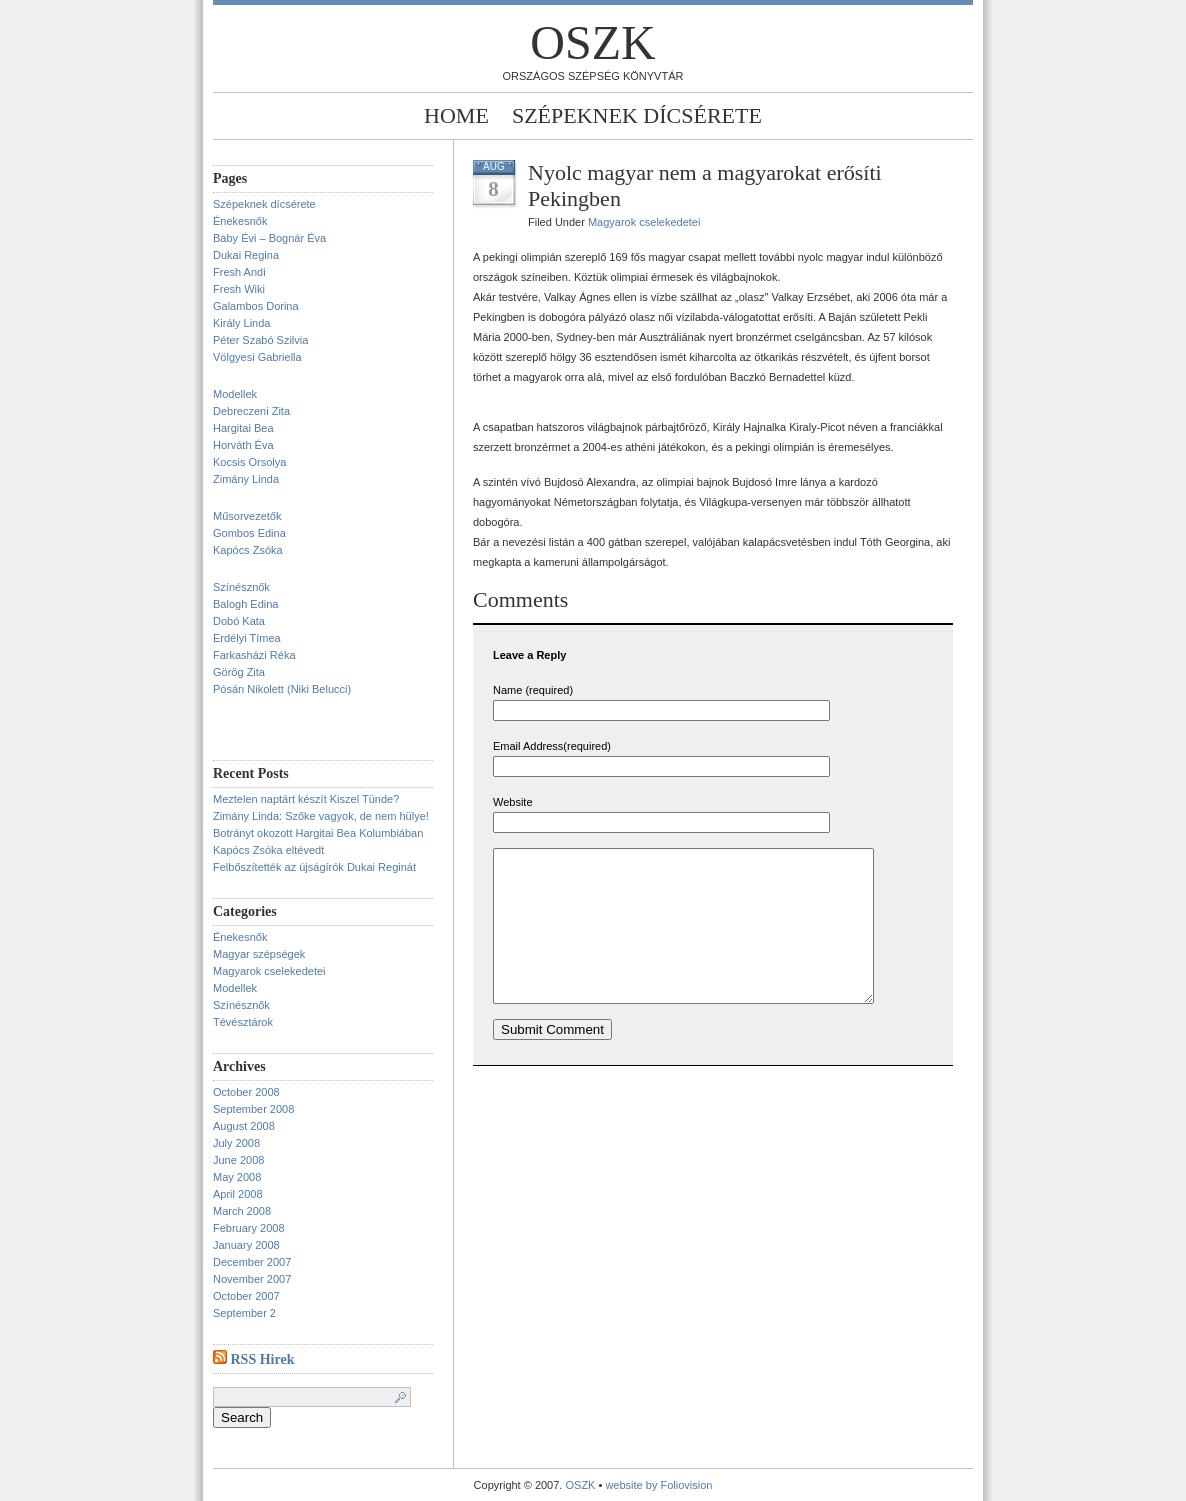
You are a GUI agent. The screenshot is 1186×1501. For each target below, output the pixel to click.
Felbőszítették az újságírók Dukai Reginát (314, 867)
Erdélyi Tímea (247, 638)
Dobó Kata (239, 621)
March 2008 (242, 1211)
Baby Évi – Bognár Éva (269, 238)
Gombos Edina (249, 533)
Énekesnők (240, 221)
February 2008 (249, 1228)
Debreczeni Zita (251, 411)
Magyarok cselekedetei (269, 971)
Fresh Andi (239, 272)
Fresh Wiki (239, 289)
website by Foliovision (658, 1485)
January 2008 (246, 1245)
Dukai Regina (246, 255)
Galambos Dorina (256, 306)
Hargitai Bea (243, 428)
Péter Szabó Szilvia (260, 340)
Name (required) (533, 690)
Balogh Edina (245, 604)
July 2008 (236, 1143)
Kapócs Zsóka (248, 550)
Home (456, 115)
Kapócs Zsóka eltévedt (268, 850)
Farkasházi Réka (254, 655)
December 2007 (252, 1262)
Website (513, 802)
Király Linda (241, 323)
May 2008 (237, 1177)
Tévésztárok (243, 1022)
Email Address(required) (552, 746)
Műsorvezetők (247, 516)
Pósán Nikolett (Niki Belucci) (282, 689)
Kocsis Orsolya (249, 462)
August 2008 (244, 1126)
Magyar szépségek (259, 954)
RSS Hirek (263, 1359)
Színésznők (241, 587)
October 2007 (246, 1296)
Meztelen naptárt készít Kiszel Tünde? (306, 799)
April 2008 (238, 1194)
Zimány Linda (246, 479)
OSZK (592, 42)
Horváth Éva (243, 445)
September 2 (244, 1313)
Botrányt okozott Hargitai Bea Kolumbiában (318, 833)
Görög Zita (239, 672)
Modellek (235, 394)
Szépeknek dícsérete (637, 115)
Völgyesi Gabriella (257, 357)
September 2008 (253, 1109)
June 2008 (238, 1160)
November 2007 (252, 1279)
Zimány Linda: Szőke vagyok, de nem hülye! (321, 816)
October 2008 (246, 1092)
